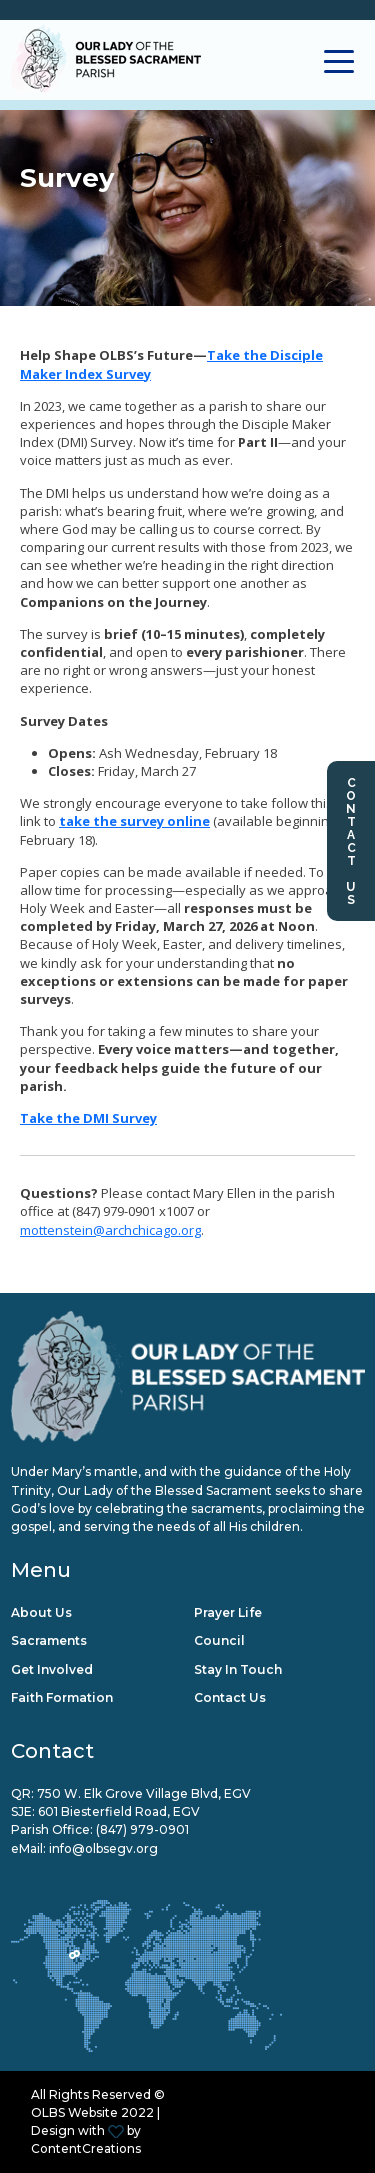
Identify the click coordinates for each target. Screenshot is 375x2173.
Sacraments (49, 1640)
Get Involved (52, 1669)
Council (219, 1640)
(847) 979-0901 (142, 1829)
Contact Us (351, 841)
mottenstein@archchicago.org (110, 1230)
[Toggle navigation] (339, 59)
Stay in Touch (238, 1669)
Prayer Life (228, 1612)
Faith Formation (62, 1697)
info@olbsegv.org (103, 1848)
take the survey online (134, 821)
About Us (41, 1612)
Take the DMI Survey (88, 1118)
